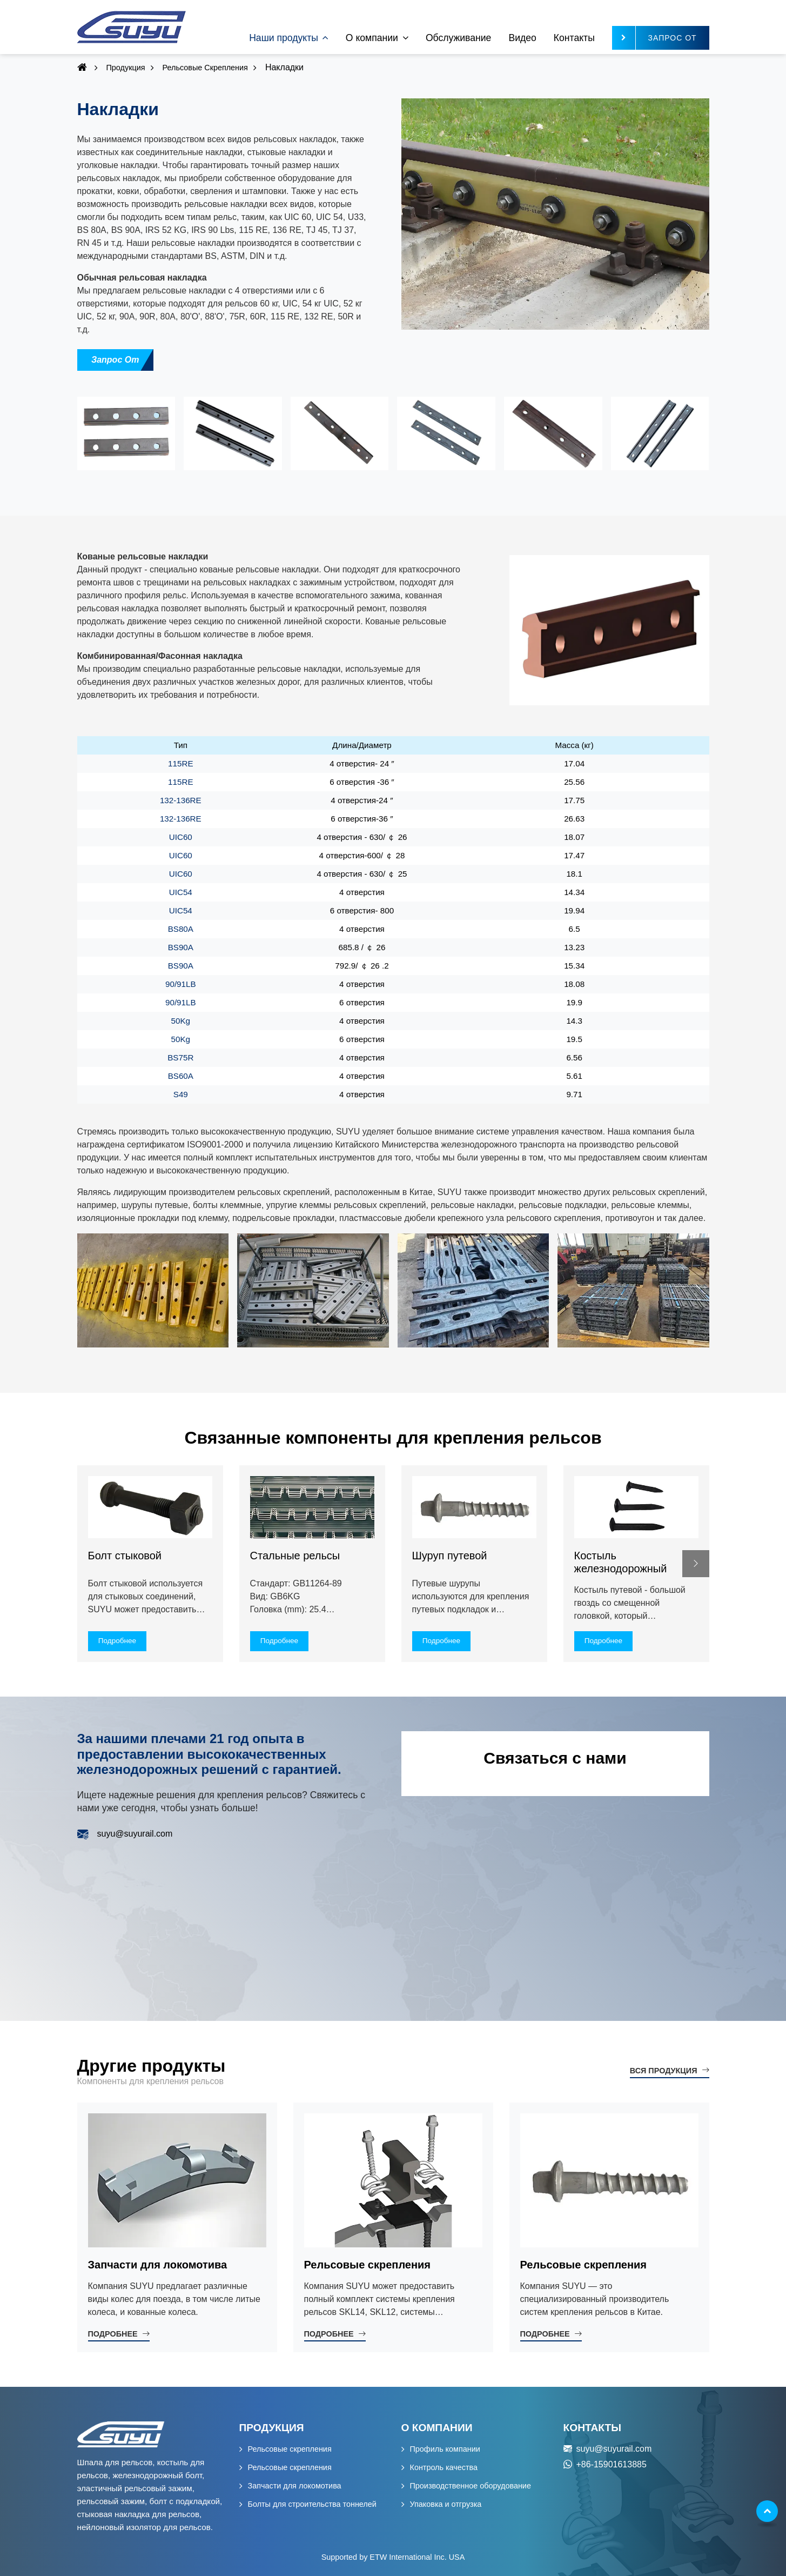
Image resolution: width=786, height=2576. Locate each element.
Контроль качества (444, 2467)
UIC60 (180, 837)
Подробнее (113, 2334)
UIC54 (180, 892)
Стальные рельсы (295, 1555)
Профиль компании (445, 2449)
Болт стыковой (125, 1555)
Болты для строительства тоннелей (312, 2504)
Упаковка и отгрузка (446, 2504)
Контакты (574, 37)
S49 (180, 1094)
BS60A (180, 1075)
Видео (522, 37)
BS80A (180, 928)
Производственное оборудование (470, 2485)
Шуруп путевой (449, 1555)
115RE (180, 763)
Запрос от (115, 359)
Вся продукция (663, 2070)
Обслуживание (458, 37)
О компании (437, 2427)
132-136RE (180, 800)
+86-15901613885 (611, 2464)
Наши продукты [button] (283, 37)
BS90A (180, 947)
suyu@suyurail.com (135, 1833)
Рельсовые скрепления (205, 67)
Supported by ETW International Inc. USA (393, 2557)
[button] (695, 1563)
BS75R (180, 1057)
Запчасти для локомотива (157, 2265)
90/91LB (180, 984)
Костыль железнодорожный (620, 1562)
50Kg (180, 1020)
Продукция (125, 67)
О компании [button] (372, 37)
